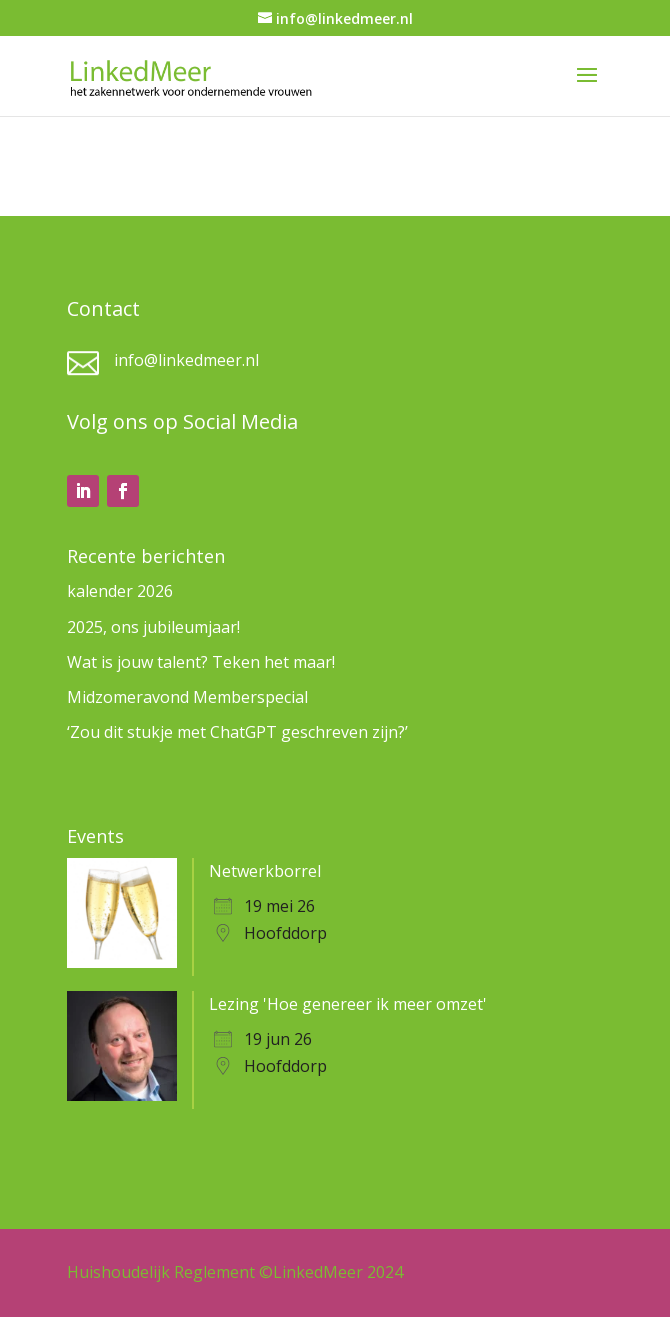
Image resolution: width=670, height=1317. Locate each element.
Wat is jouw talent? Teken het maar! (201, 662)
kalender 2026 (120, 591)
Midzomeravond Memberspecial (187, 697)
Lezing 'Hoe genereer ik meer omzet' (348, 1004)
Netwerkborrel (265, 871)
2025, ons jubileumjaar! (153, 627)
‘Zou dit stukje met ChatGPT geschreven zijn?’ (237, 732)
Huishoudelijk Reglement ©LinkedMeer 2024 (235, 1272)
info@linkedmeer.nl (186, 360)
